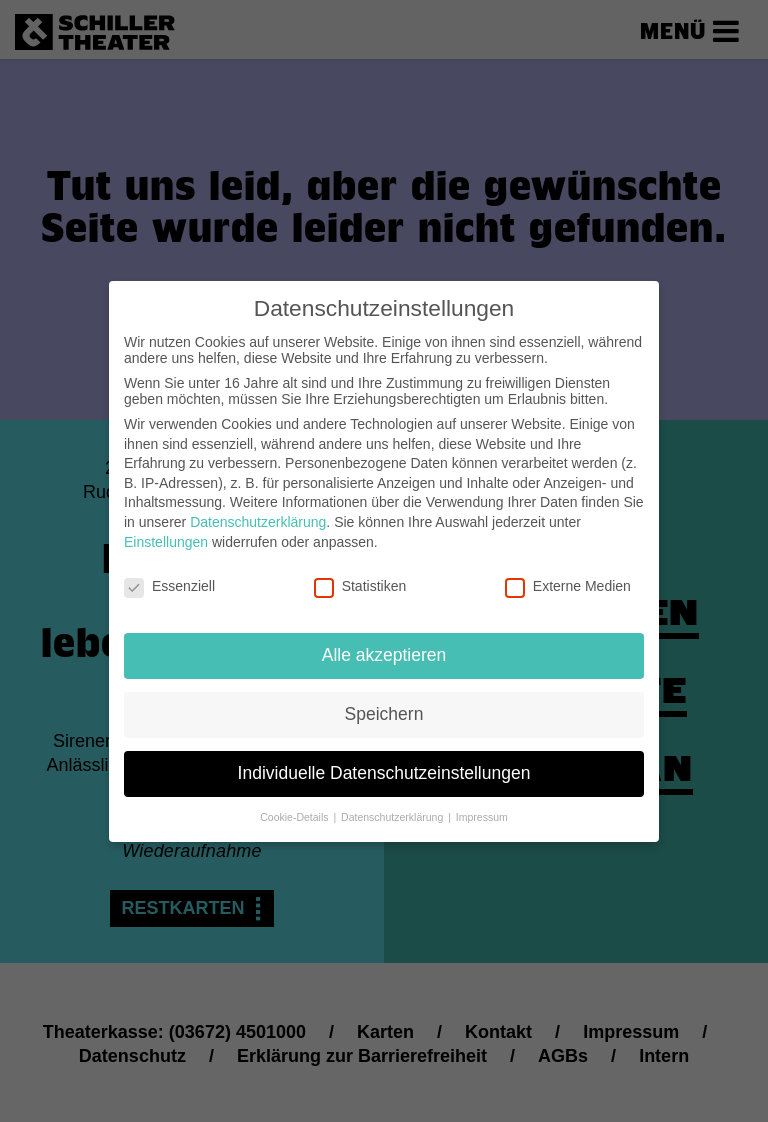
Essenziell (169, 579)
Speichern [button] (384, 707)
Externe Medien (568, 579)
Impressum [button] (482, 809)
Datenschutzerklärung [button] (393, 809)
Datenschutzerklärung (258, 515)
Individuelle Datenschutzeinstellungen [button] (384, 766)
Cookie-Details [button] (295, 809)
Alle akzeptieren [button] (384, 648)
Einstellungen (166, 534)
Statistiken (360, 579)
